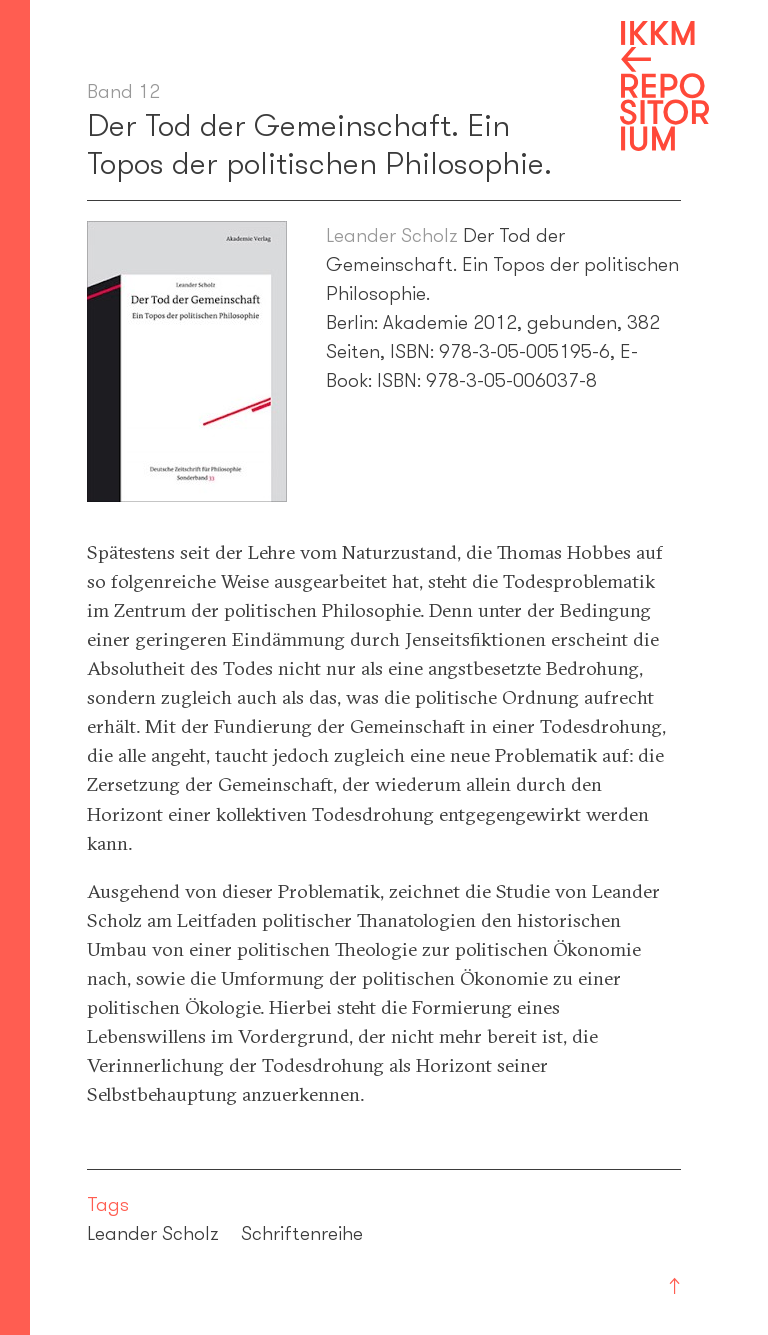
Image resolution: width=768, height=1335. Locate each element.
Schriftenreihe (302, 1233)
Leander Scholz (392, 235)
